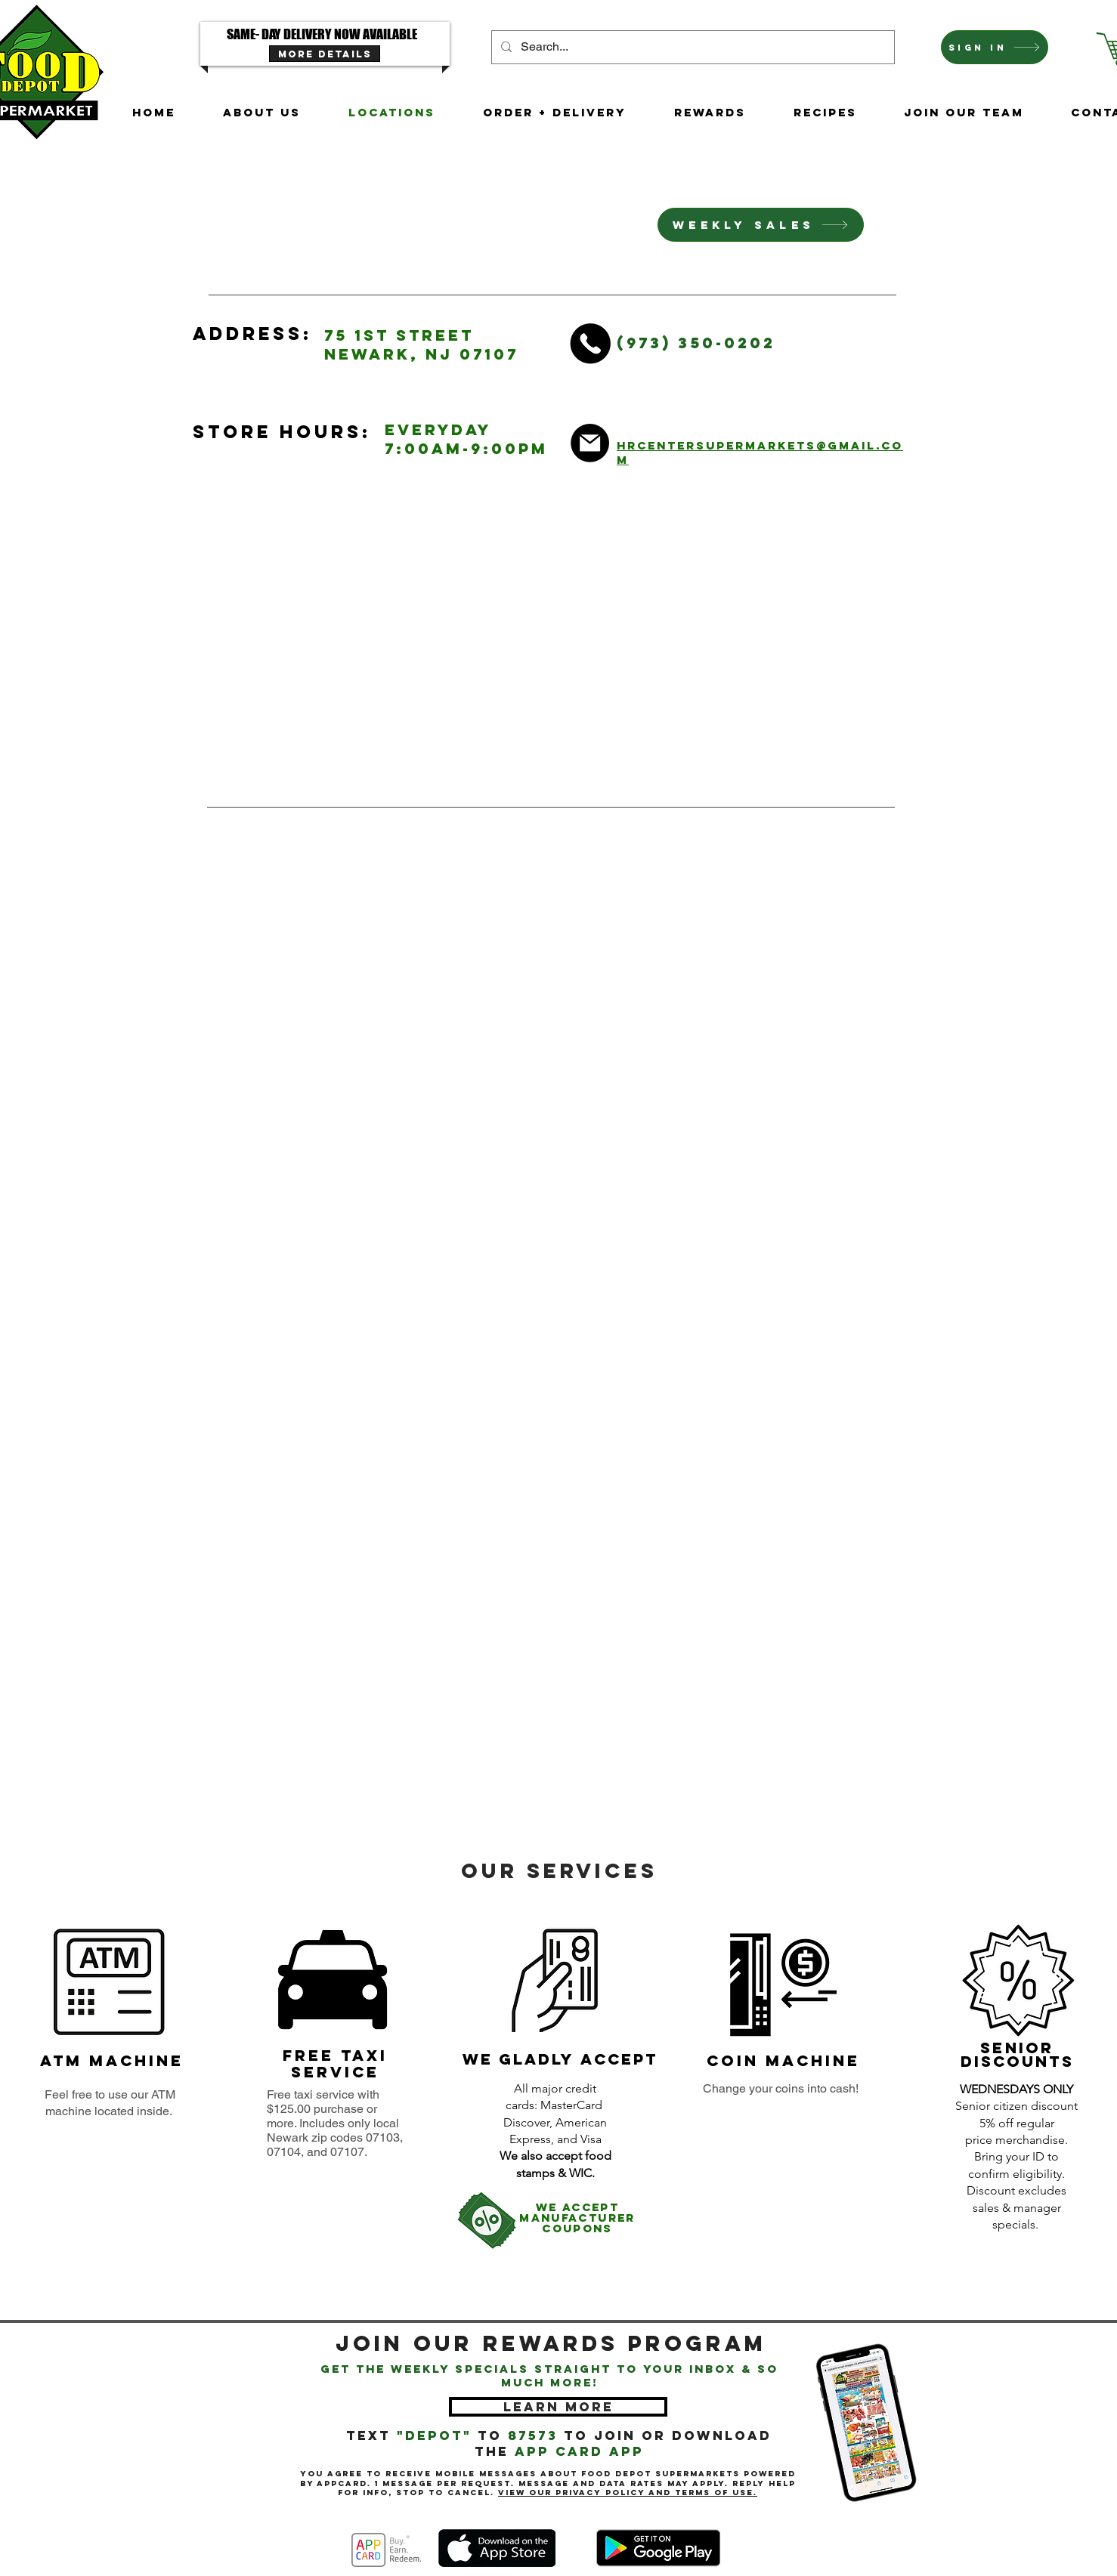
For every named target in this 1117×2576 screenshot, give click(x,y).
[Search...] (691, 47)
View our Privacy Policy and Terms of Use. (627, 2492)
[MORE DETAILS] (324, 53)
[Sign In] (994, 47)
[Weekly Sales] (761, 225)
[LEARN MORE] (558, 2407)
